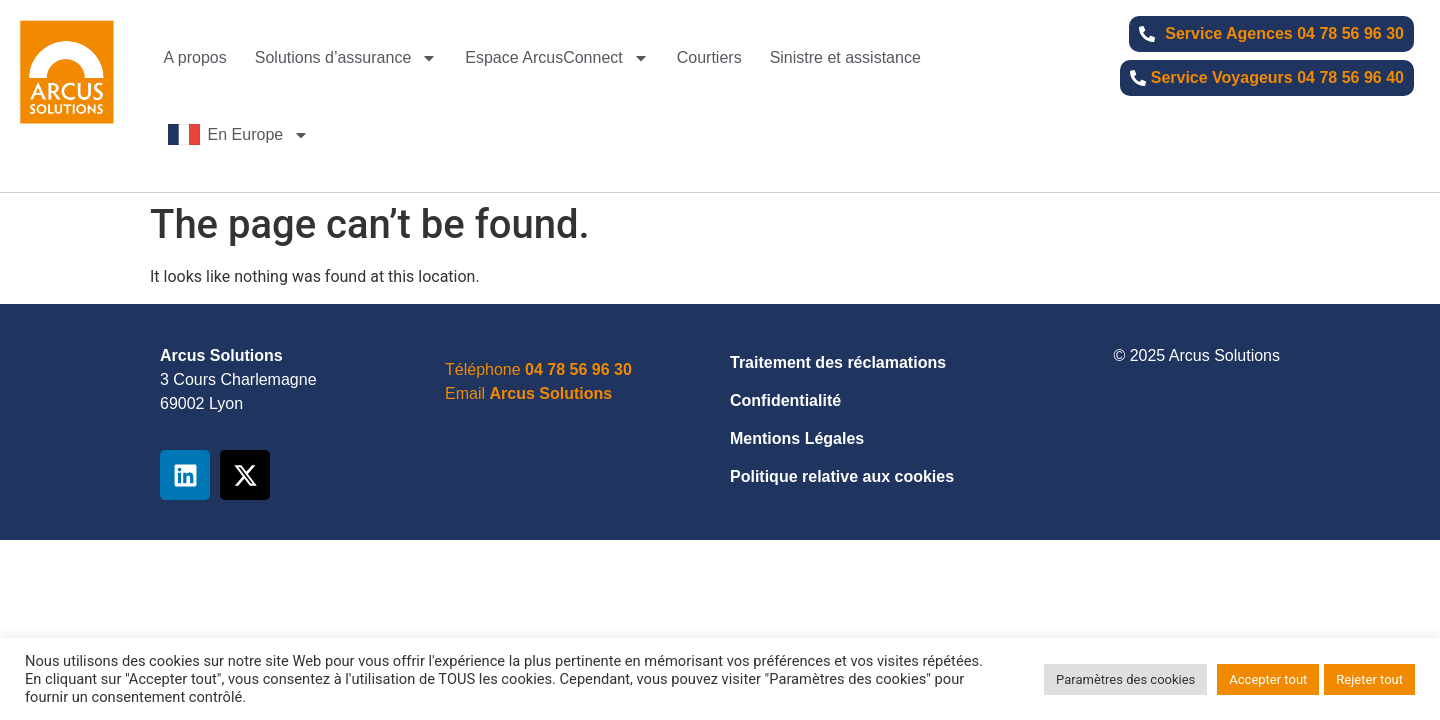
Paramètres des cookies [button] (1125, 679)
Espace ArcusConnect (556, 58)
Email (528, 393)
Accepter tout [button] (1268, 679)
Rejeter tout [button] (1369, 679)
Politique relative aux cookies (842, 476)
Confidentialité (785, 400)
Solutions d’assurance (346, 58)
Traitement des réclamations (838, 362)
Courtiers (709, 57)
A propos (195, 57)
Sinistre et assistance (845, 57)
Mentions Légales (797, 438)
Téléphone (538, 369)
